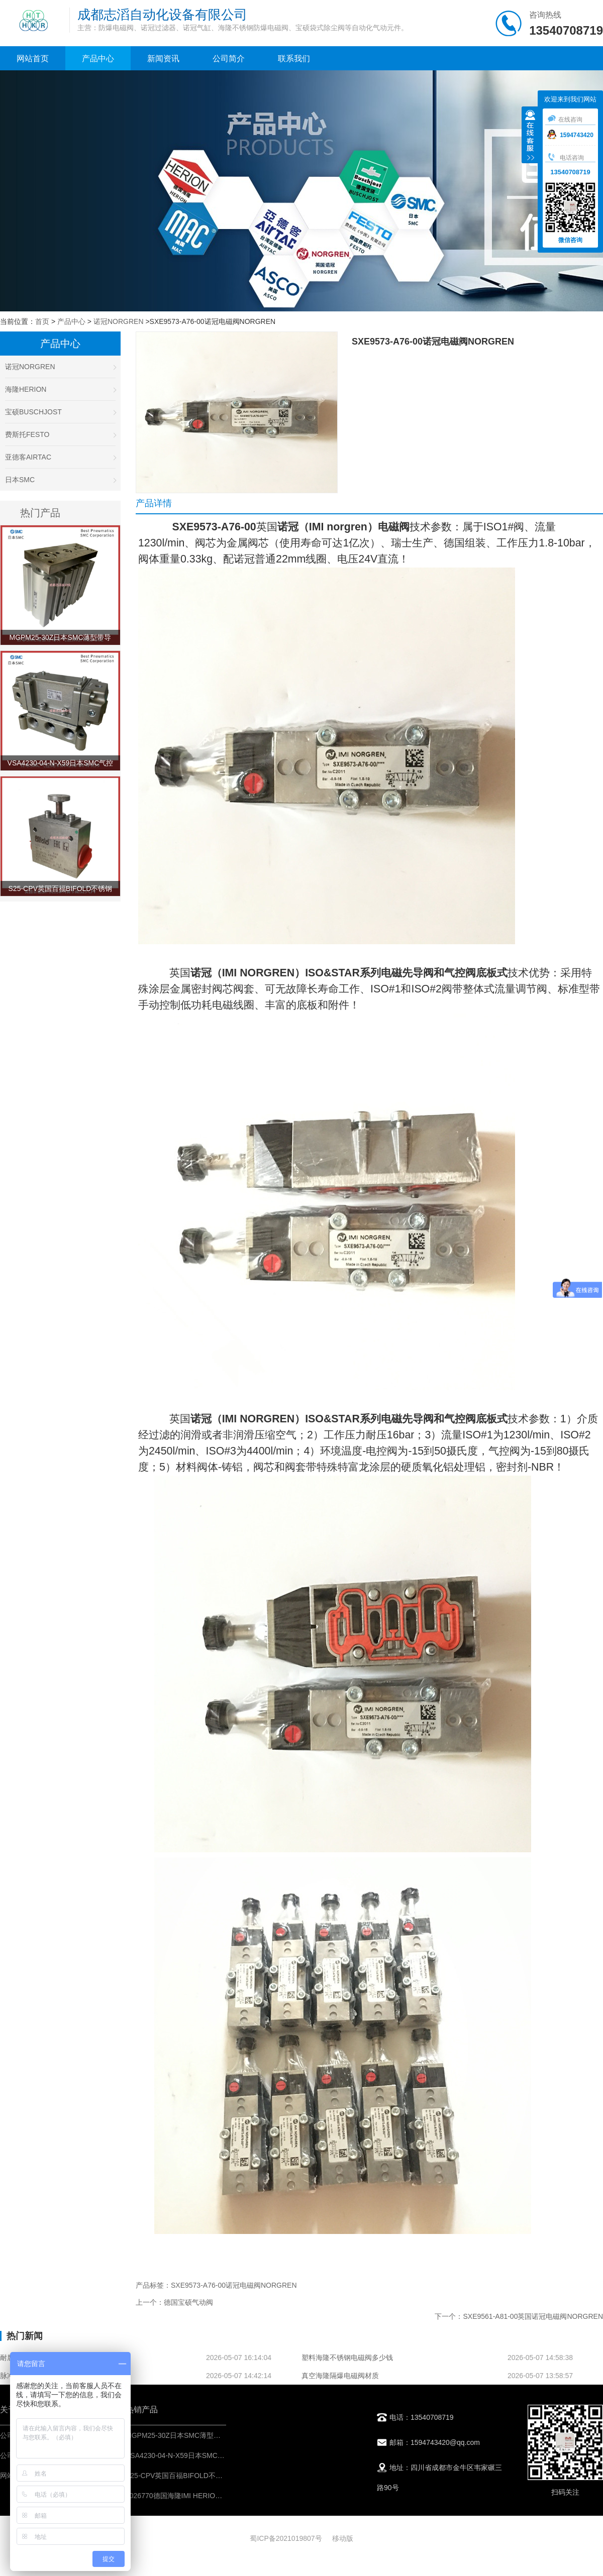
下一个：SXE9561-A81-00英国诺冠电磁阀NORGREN (519, 2316)
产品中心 (98, 58)
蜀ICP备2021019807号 (286, 2538)
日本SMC (60, 480)
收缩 (530, 136)
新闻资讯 (163, 58)
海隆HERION (60, 389)
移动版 (342, 2538)
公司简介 (229, 58)
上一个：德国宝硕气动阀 (174, 2302)
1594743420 (570, 135)
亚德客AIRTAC (60, 457)
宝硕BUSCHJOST (60, 412)
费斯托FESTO (60, 434)
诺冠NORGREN (118, 321)
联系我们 (294, 58)
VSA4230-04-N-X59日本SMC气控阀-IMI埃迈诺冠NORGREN (220, 2455)
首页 (42, 321)
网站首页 (33, 58)
